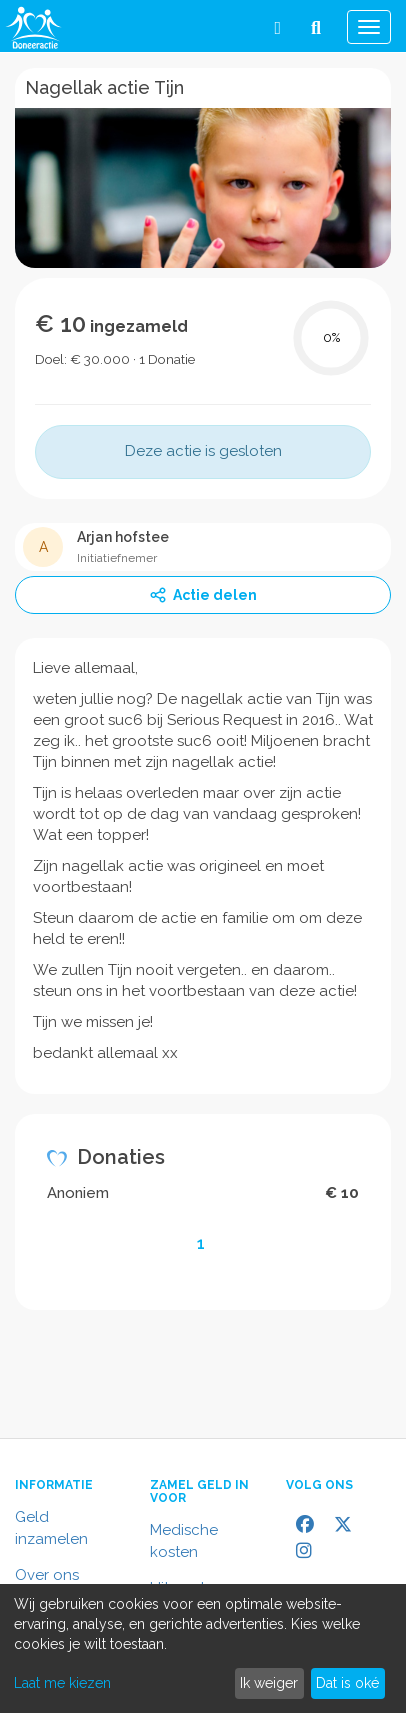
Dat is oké (347, 1683)
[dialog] (203, 1648)
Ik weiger (269, 1683)
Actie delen (203, 595)
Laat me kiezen (62, 1683)
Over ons (47, 1575)
